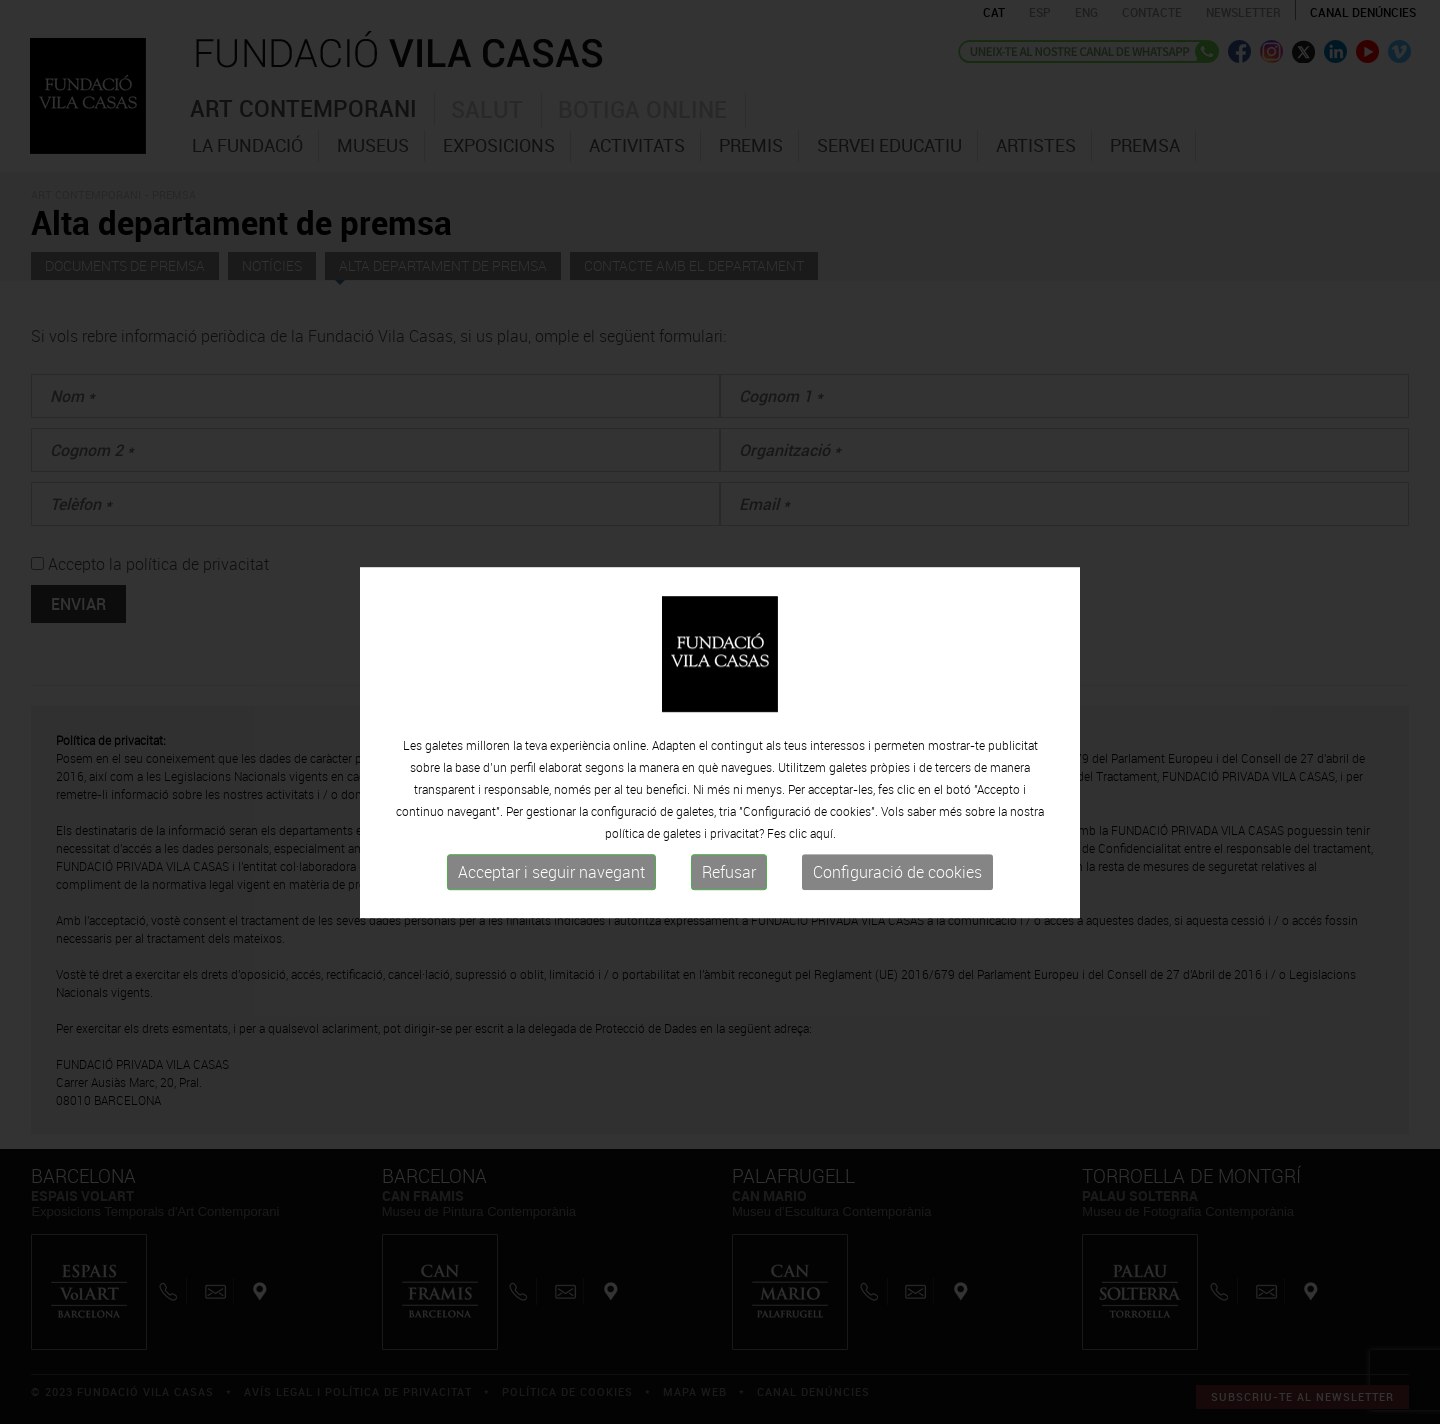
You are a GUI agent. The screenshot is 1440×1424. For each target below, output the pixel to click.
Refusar (729, 906)
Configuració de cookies (897, 906)
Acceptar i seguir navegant (551, 906)
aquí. (823, 867)
